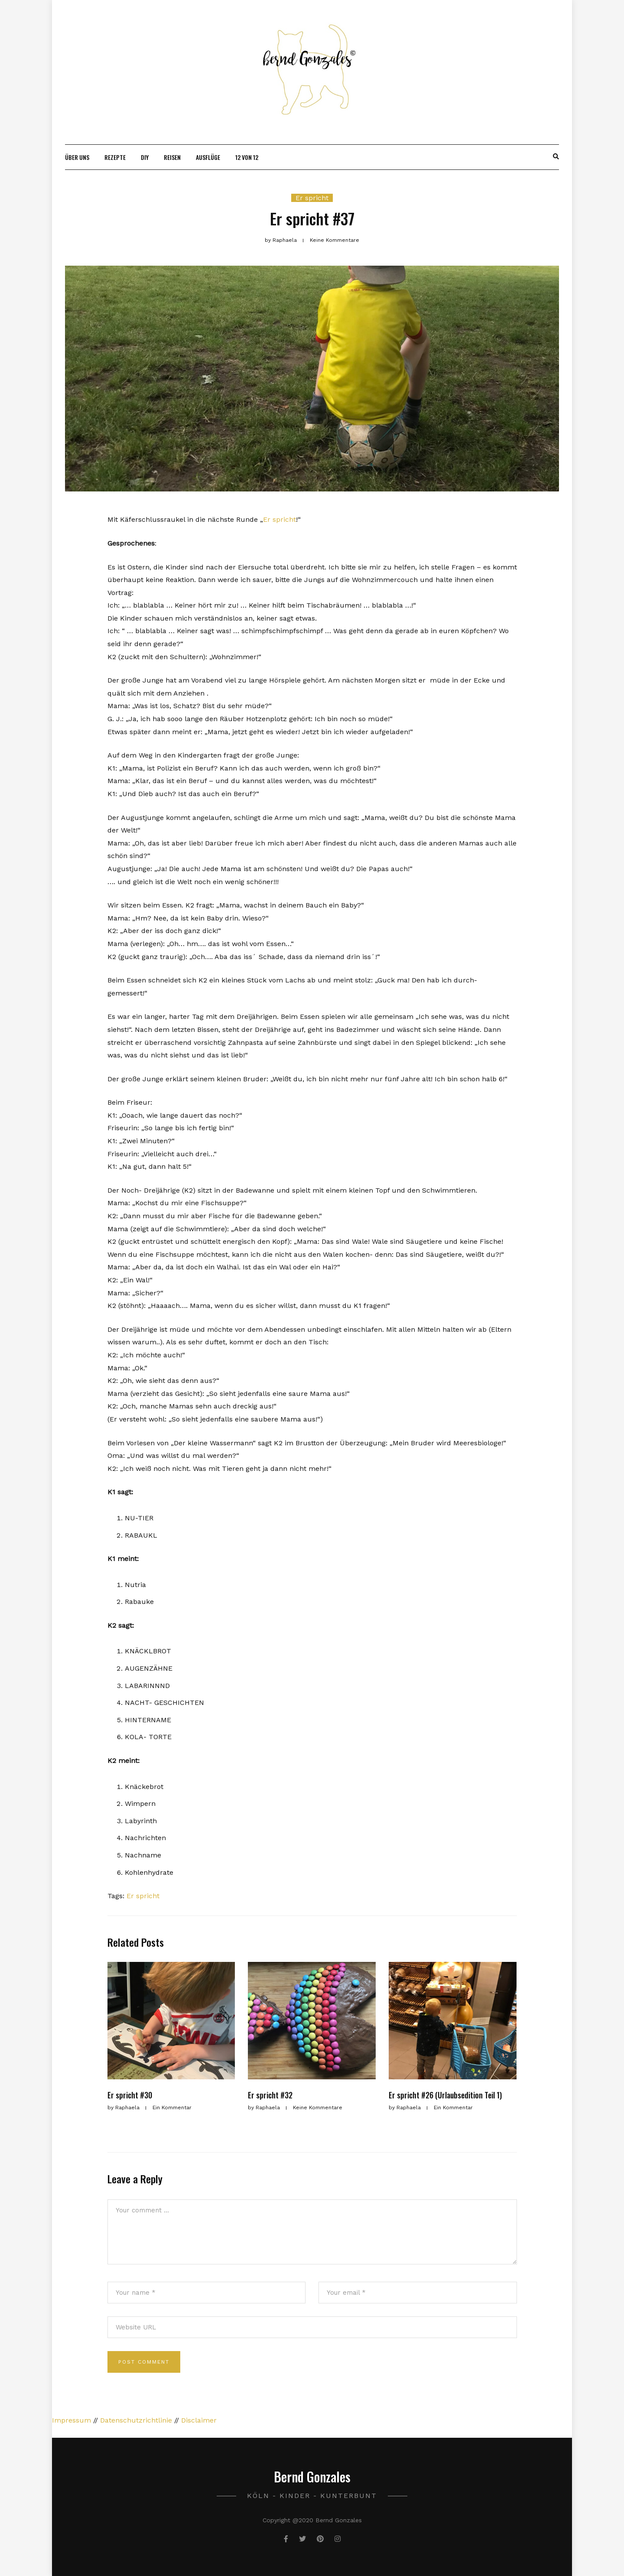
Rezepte (115, 157)
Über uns (77, 157)
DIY (145, 157)
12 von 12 (246, 157)
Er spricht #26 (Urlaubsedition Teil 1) (445, 2095)
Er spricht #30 (129, 2095)
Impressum (71, 2420)
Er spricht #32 (270, 2095)
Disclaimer (199, 2420)
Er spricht (312, 198)
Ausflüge (208, 157)
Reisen (172, 157)
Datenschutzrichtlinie (136, 2420)
